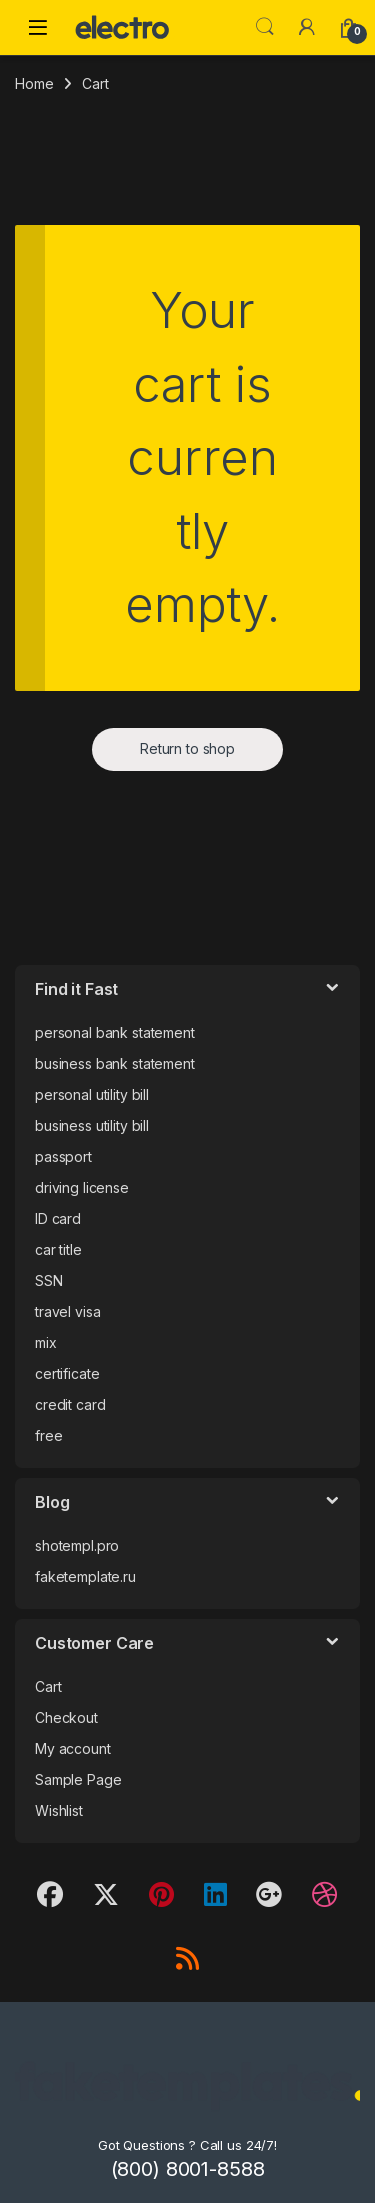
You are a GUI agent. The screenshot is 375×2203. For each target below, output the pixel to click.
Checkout (66, 1717)
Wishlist (59, 1810)
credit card (70, 1404)
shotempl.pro (77, 1545)
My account (73, 1748)
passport (63, 1156)
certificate (67, 1373)
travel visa (67, 1311)
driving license (82, 1187)
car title (58, 1249)
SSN (49, 1280)
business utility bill (92, 1125)
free (48, 1435)
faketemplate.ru (85, 1576)
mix (46, 1342)
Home (34, 83)
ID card (58, 1218)
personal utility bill (92, 1094)
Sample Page (78, 1779)
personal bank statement (115, 1032)
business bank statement (115, 1063)
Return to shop (187, 748)
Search (265, 27)
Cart (48, 1686)
